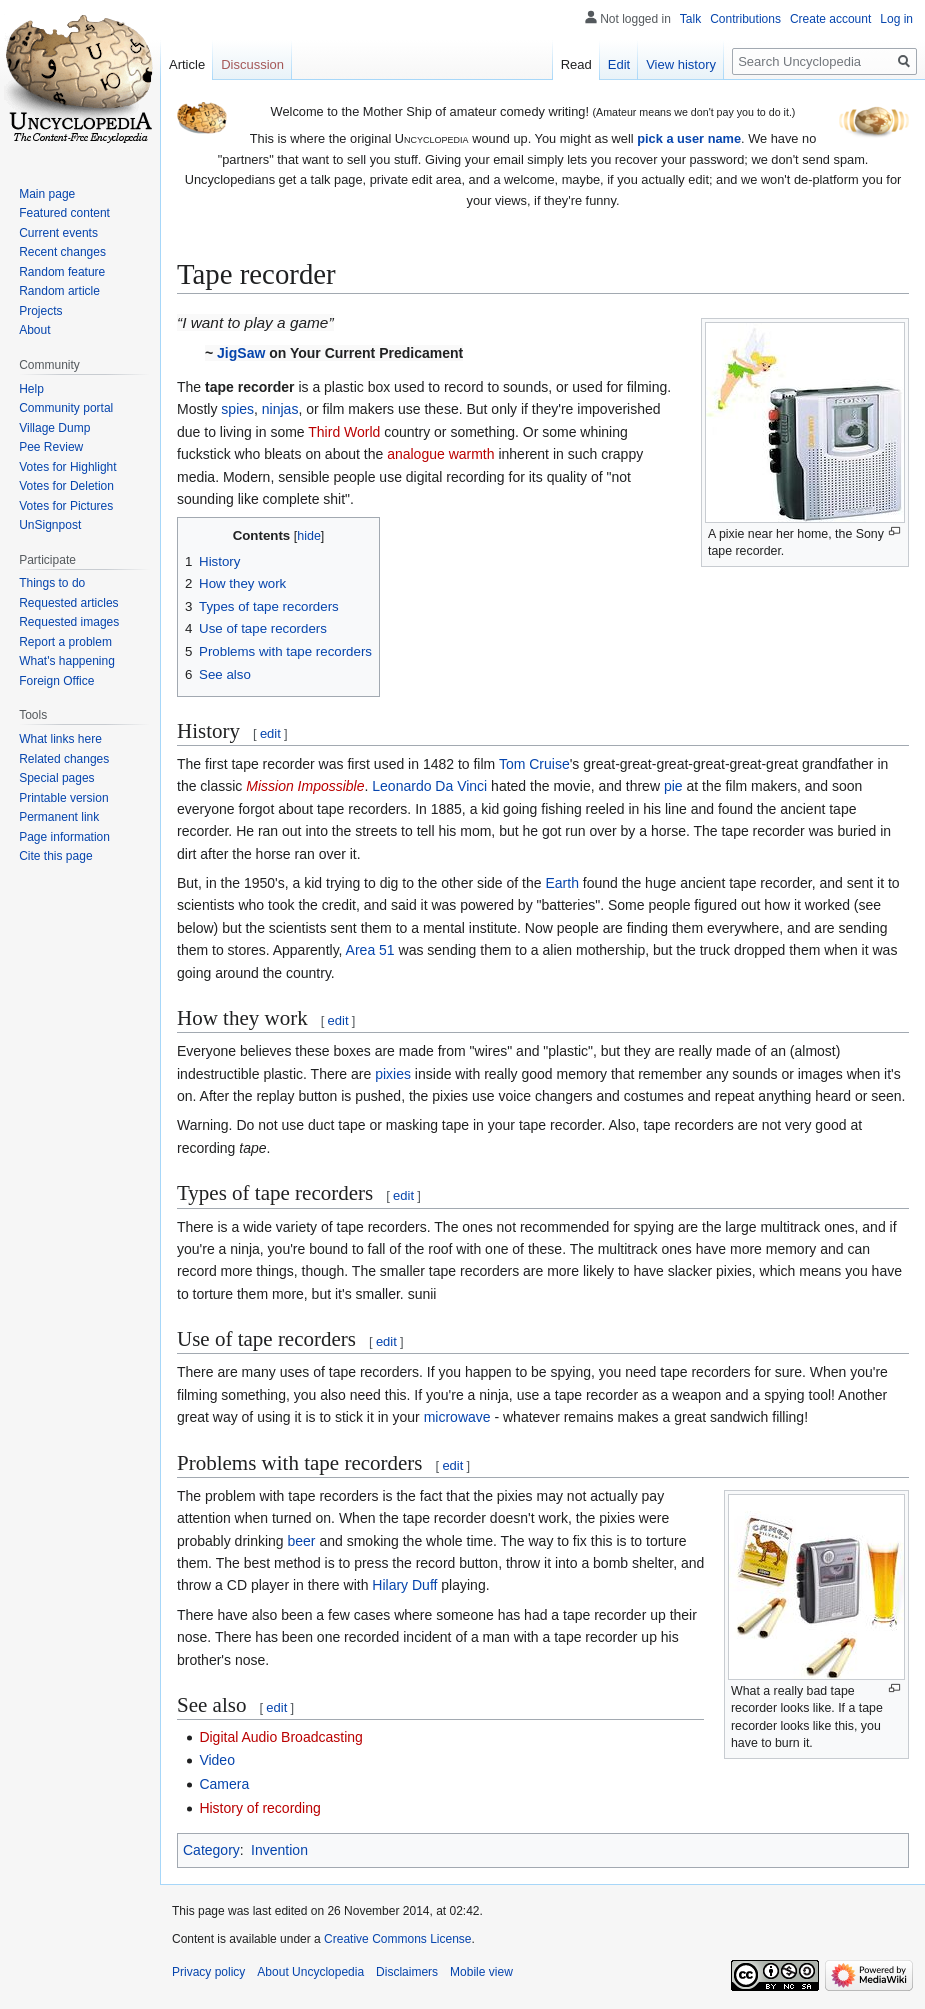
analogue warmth (440, 454)
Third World (344, 432)
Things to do (52, 583)
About (34, 330)
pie (673, 786)
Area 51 (370, 950)
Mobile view (481, 1972)
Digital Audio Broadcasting (280, 1737)
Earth (561, 883)
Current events (58, 233)
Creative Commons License (397, 1939)
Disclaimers (407, 1972)
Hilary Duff (404, 1585)
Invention (279, 1850)
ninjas (280, 409)
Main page (47, 194)
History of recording (259, 1808)
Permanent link (59, 817)
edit (270, 733)
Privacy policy (208, 1972)
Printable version (63, 798)
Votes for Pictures (66, 506)
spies (237, 409)
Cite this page (55, 856)
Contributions (745, 19)
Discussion (252, 64)
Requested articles (68, 603)
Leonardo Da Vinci (429, 786)
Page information (64, 837)
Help (31, 389)
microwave (457, 1417)
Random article (59, 291)
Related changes (64, 759)
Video (217, 1760)
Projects (40, 311)
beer (302, 1541)
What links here (60, 739)
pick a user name (689, 138)
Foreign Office (56, 681)
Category (211, 1850)
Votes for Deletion (66, 486)
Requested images (69, 622)
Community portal (66, 408)
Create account (830, 19)
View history (681, 64)
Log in (896, 19)
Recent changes (62, 252)
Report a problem (65, 642)
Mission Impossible (305, 786)
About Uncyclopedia (310, 1972)
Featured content (64, 213)
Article (187, 64)
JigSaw (241, 353)
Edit (619, 64)
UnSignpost (50, 525)
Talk (690, 19)
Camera (224, 1784)
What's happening (67, 661)
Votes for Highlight (67, 467)
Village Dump (54, 428)
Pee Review (51, 447)
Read (576, 64)
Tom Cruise (534, 764)
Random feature (62, 272)
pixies (393, 1074)
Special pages (56, 778)
